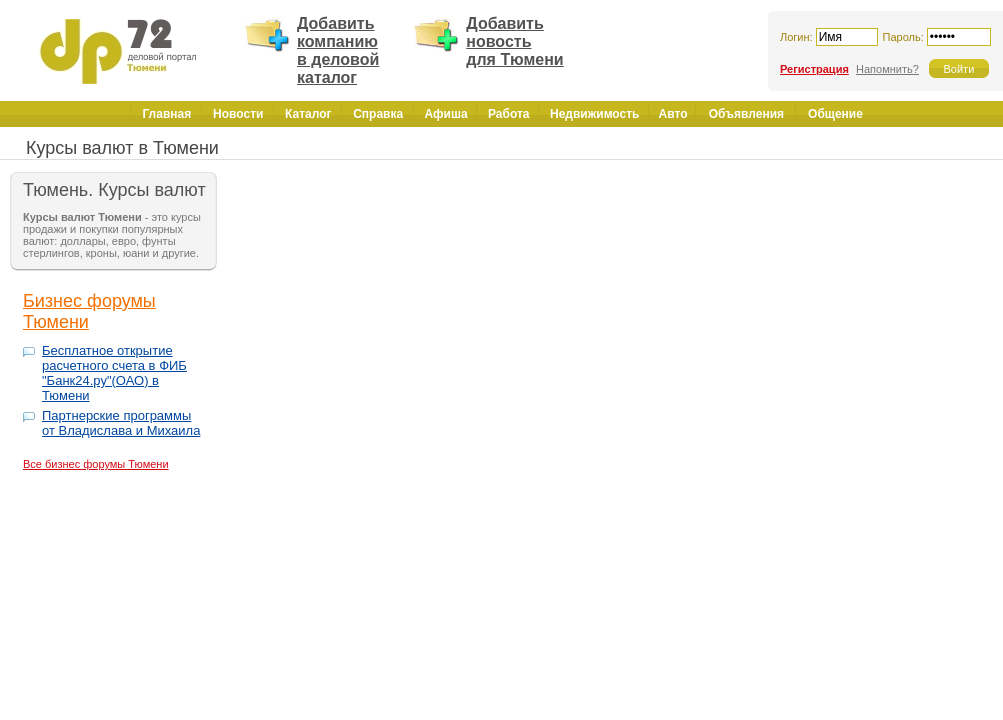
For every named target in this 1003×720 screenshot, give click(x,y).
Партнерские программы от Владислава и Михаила (121, 423)
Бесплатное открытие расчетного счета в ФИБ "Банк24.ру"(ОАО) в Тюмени (114, 373)
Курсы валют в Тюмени (122, 148)
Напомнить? (887, 69)
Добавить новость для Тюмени (514, 41)
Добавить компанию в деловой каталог (338, 50)
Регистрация (814, 69)
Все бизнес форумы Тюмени (96, 464)
